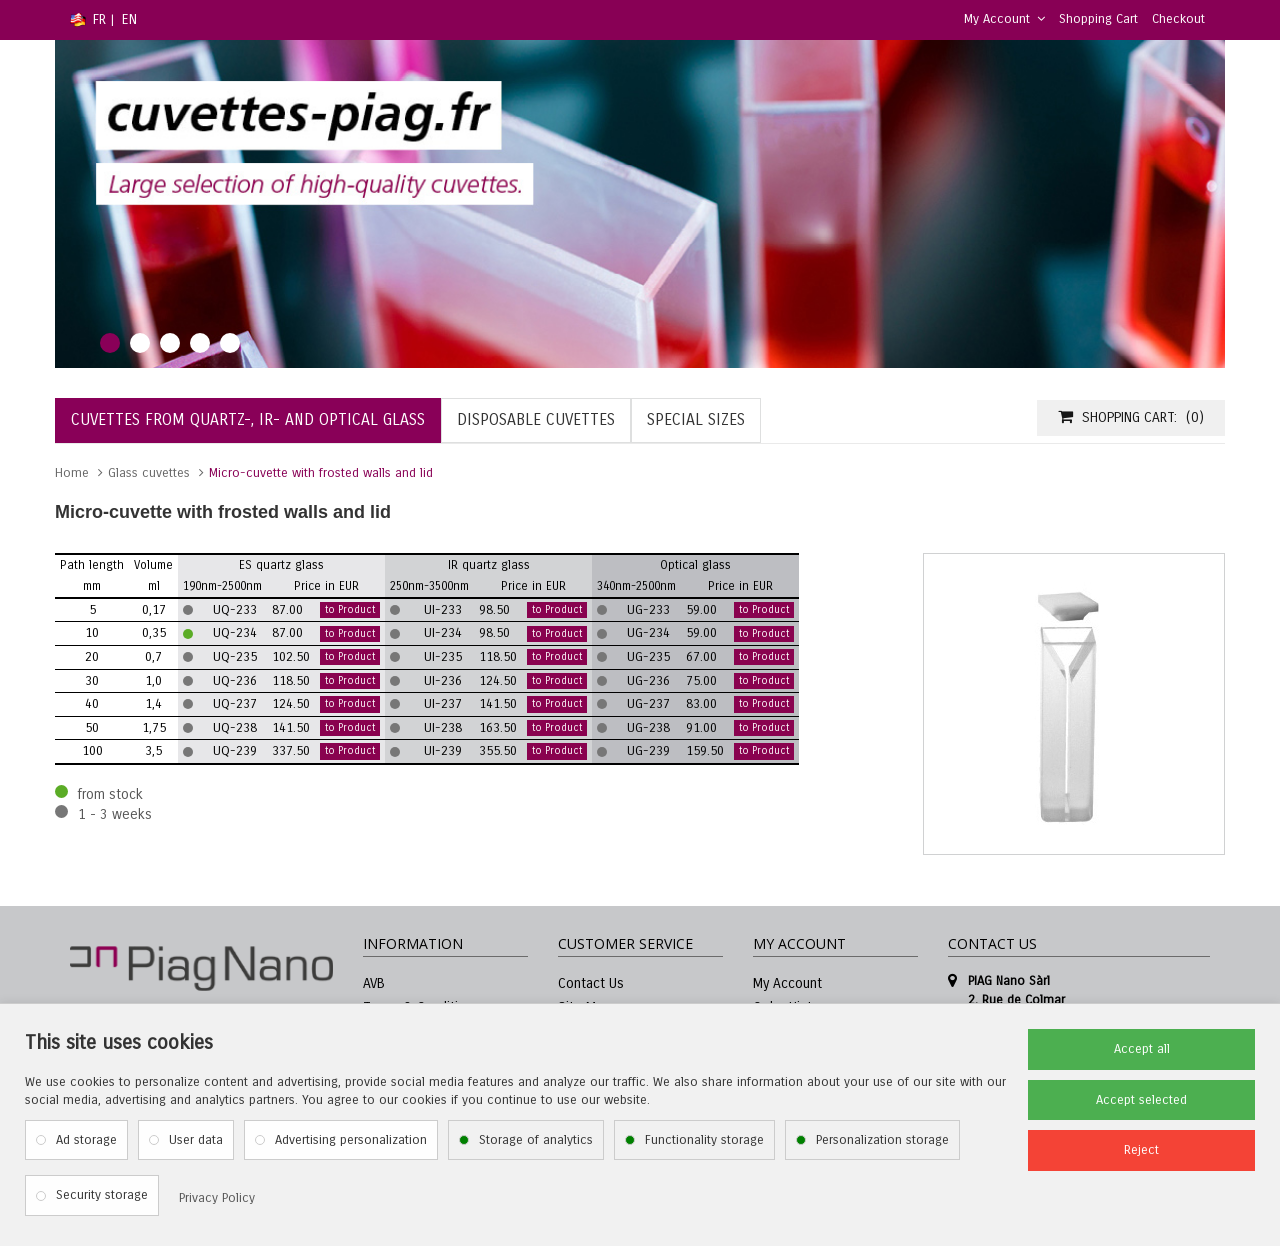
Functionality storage (704, 1140)
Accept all (1142, 1049)
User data (196, 1140)
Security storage (102, 1195)
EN (129, 19)
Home (72, 473)
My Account (1004, 19)
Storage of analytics (536, 1140)
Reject (1141, 1150)
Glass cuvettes (149, 473)
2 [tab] (140, 343)
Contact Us (591, 983)
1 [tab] (110, 343)
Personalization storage (882, 1140)
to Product (350, 610)
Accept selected (1141, 1100)
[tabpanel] (640, 204)
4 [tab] (200, 343)
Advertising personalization (351, 1140)
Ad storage (86, 1140)
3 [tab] (170, 343)
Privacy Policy (217, 1198)
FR (99, 19)
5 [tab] (230, 343)
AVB (374, 983)
